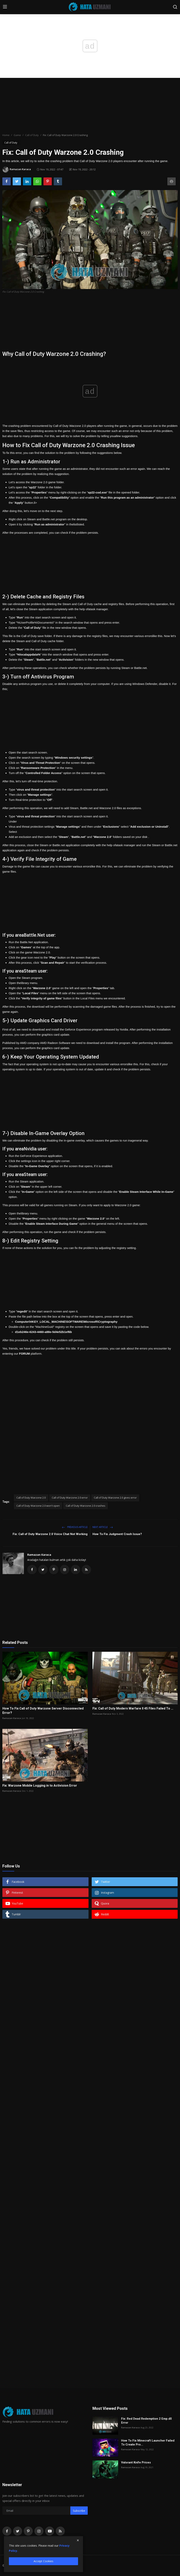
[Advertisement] (90, 105)
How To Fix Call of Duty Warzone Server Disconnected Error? (43, 1711)
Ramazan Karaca (39, 1555)
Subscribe (79, 2511)
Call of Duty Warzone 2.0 (31, 1497)
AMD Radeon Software (55, 1043)
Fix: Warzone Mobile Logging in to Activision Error (39, 1785)
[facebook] (6, 2531)
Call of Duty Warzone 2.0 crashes (85, 1505)
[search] (175, 7)
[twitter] (17, 2531)
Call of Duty (32, 135)
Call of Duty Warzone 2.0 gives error (115, 1497)
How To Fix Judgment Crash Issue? (117, 1534)
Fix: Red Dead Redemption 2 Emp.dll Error (146, 2420)
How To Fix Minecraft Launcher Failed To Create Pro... (147, 2442)
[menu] (5, 7)
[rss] (60, 2531)
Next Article (102, 1527)
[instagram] (38, 2531)
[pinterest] (28, 2531)
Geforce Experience (78, 1029)
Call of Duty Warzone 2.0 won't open (38, 1505)
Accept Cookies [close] (43, 2561)
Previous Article (75, 1527)
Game (17, 135)
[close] (78, 2540)
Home (5, 135)
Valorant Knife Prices (136, 2462)
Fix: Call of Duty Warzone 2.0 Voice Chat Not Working (50, 1534)
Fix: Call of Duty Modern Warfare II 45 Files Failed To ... (132, 1708)
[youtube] (49, 2531)
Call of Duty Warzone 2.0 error (70, 1497)
